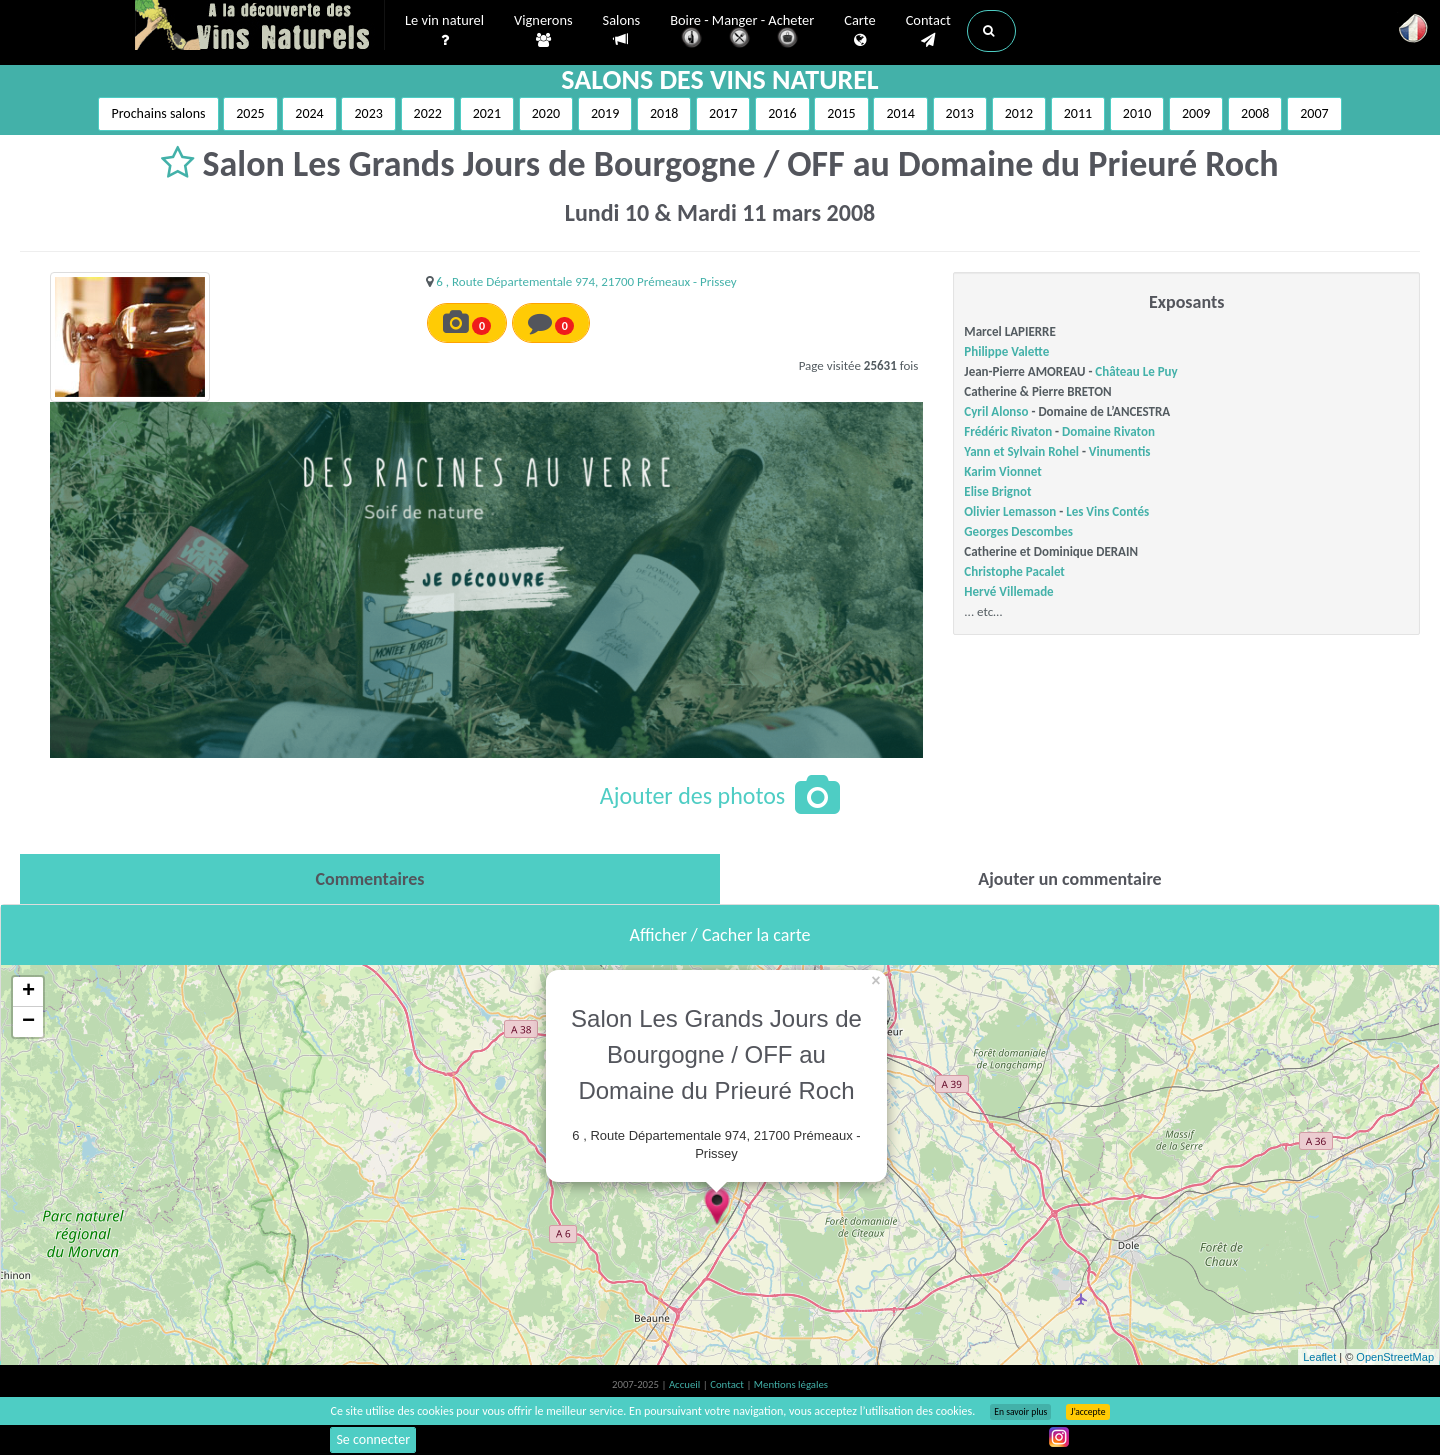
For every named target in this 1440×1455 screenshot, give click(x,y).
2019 (605, 113)
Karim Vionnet (1002, 471)
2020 (546, 113)
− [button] (28, 1022)
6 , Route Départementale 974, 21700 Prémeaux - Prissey (586, 281)
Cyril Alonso (996, 411)
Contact (928, 31)
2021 (487, 113)
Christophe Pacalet (1014, 571)
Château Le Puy (1136, 371)
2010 (1137, 113)
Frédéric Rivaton (1008, 431)
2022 (428, 113)
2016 (782, 113)
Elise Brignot (997, 491)
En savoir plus (1020, 1412)
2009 (1196, 113)
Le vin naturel (444, 31)
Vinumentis (1120, 451)
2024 (309, 113)
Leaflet (1319, 1357)
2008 (1255, 113)
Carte (859, 31)
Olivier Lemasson (1010, 511)
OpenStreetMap (1395, 1357)
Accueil (686, 1384)
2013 (960, 113)
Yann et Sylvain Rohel (1021, 451)
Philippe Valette (1006, 351)
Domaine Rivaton (1108, 431)
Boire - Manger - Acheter (742, 32)
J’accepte (1087, 1412)
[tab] (370, 879)
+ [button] (28, 992)
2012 (1019, 113)
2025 (250, 113)
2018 (664, 113)
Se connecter (373, 1439)
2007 (1314, 113)
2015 (841, 113)
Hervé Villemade (1008, 591)
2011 (1078, 113)
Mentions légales (791, 1384)
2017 (723, 113)
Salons (622, 30)
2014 (900, 113)
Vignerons (543, 31)
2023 (368, 113)
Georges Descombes (1018, 531)
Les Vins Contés (1107, 511)
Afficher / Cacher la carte (720, 935)
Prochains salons (158, 113)
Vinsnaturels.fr (260, 27)
